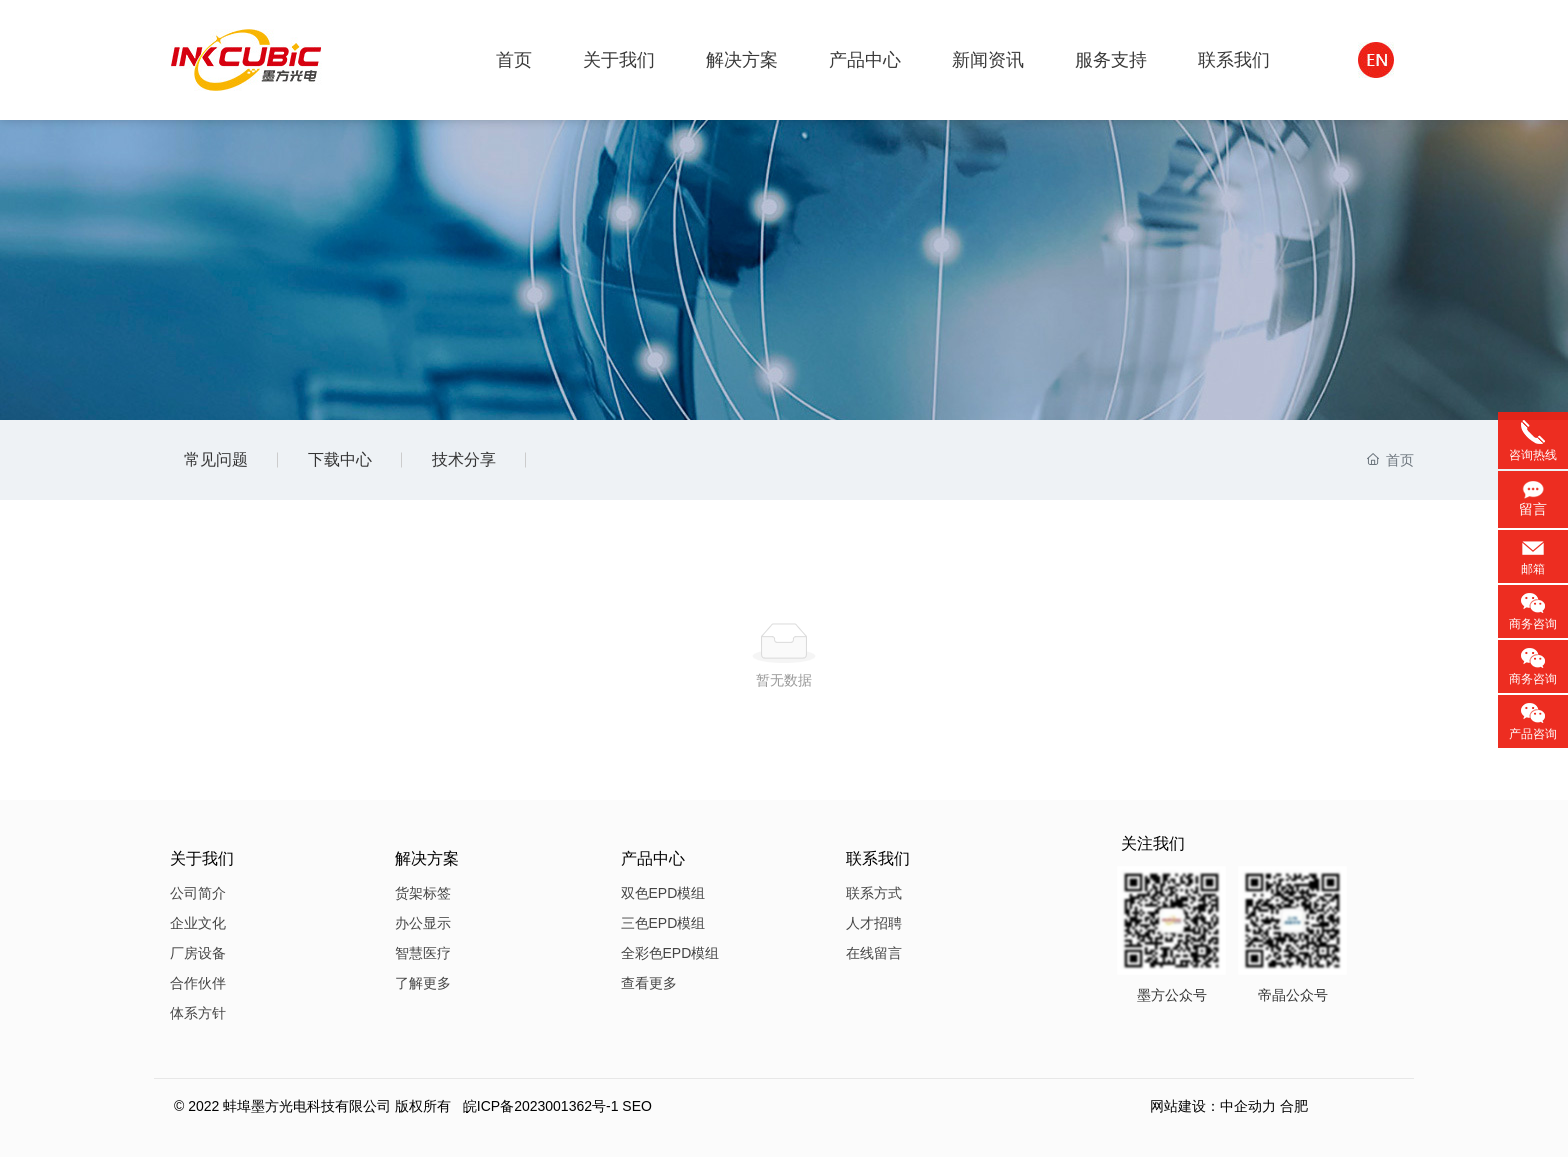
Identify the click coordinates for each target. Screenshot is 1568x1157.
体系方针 (198, 1013)
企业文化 (198, 923)
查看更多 (649, 983)
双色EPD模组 (663, 893)
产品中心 (865, 60)
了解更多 (423, 983)
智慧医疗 (423, 953)
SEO (637, 1106)
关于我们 (619, 60)
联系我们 (1234, 60)
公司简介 (198, 893)
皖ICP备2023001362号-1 (541, 1106)
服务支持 (1111, 60)
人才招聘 (874, 923)
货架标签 (423, 893)
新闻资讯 (988, 60)
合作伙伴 (198, 983)
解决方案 (742, 60)
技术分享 (464, 459)
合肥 (1294, 1106)
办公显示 (423, 923)
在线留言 (874, 953)
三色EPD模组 (663, 923)
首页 (514, 60)
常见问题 (216, 459)
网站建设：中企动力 (1213, 1106)
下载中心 (340, 459)
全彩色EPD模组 (670, 953)
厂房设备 (198, 953)
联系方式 (874, 893)
